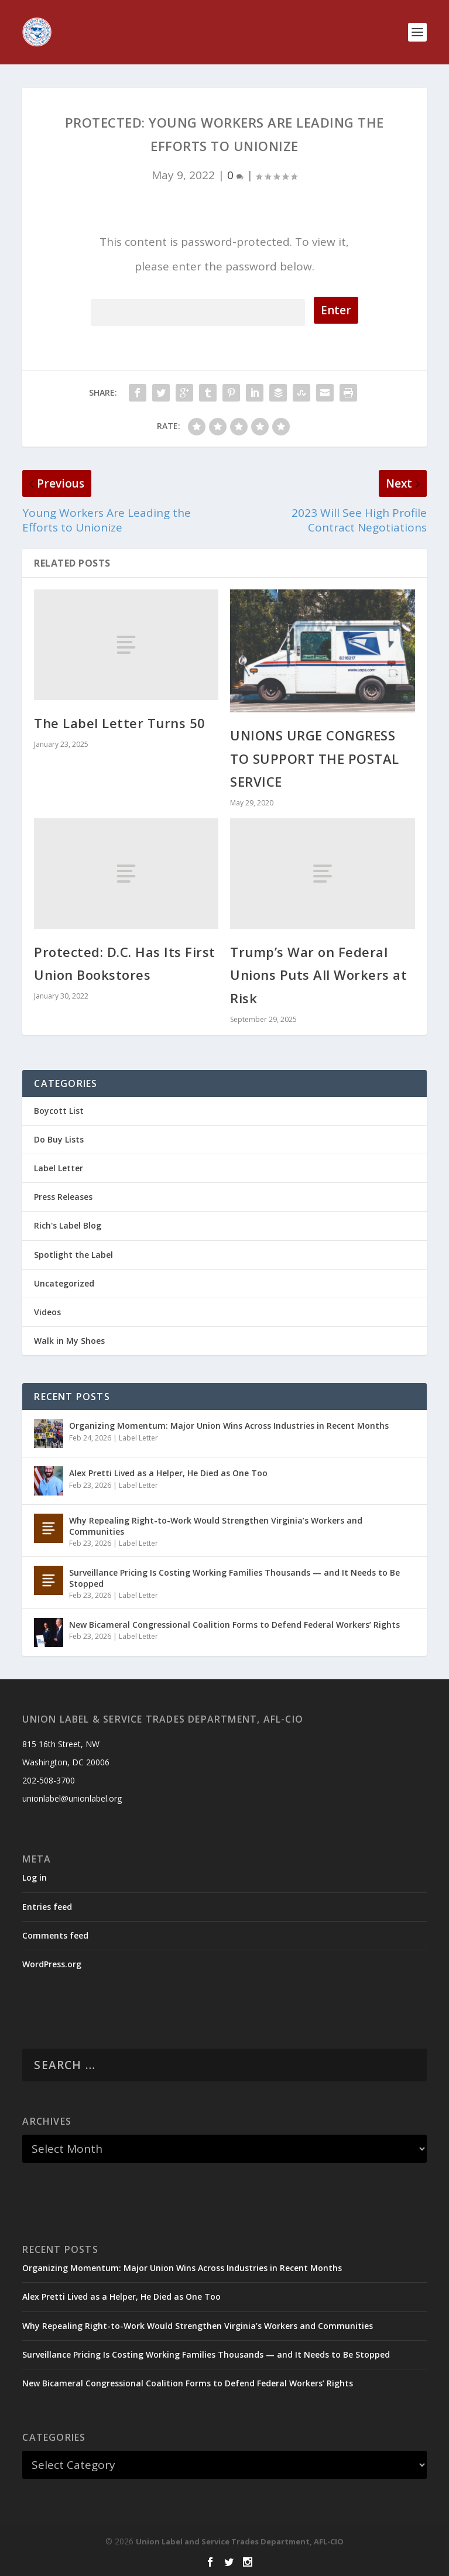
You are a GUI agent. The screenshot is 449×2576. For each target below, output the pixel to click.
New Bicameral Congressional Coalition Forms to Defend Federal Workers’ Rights (234, 1624)
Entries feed (47, 1906)
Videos (47, 1312)
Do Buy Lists (59, 1139)
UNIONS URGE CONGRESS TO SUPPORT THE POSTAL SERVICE (314, 758)
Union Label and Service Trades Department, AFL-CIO (240, 2541)
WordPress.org (51, 1964)
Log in (34, 1877)
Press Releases (63, 1196)
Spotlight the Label (73, 1254)
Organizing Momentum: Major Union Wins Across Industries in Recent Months (229, 1425)
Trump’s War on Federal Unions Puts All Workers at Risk (318, 975)
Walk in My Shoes (69, 1340)
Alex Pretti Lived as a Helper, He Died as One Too (168, 1473)
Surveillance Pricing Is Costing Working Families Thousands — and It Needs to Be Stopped (234, 1578)
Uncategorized (64, 1283)
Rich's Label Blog (67, 1225)
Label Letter (58, 1168)
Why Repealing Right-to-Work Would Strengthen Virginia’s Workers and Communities (215, 1525)
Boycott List (59, 1110)
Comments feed (55, 1935)
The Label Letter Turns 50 (119, 723)
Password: (198, 310)
